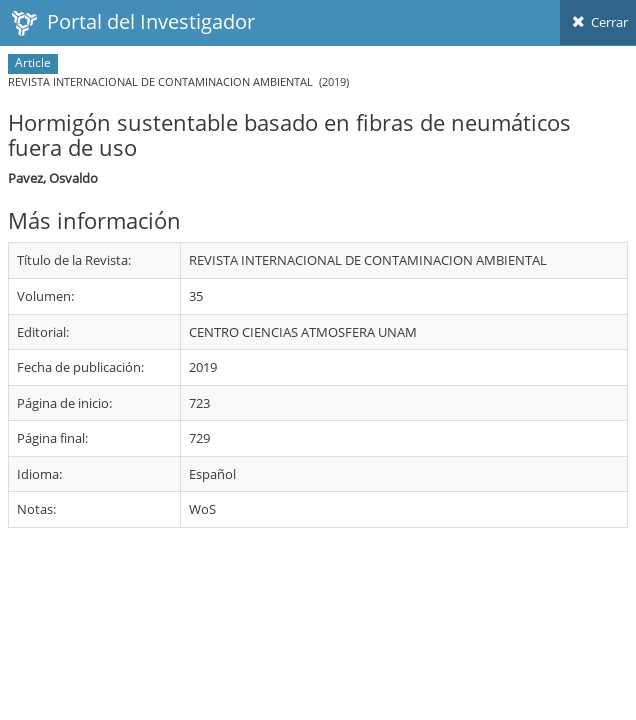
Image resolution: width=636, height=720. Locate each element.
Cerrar (598, 22)
